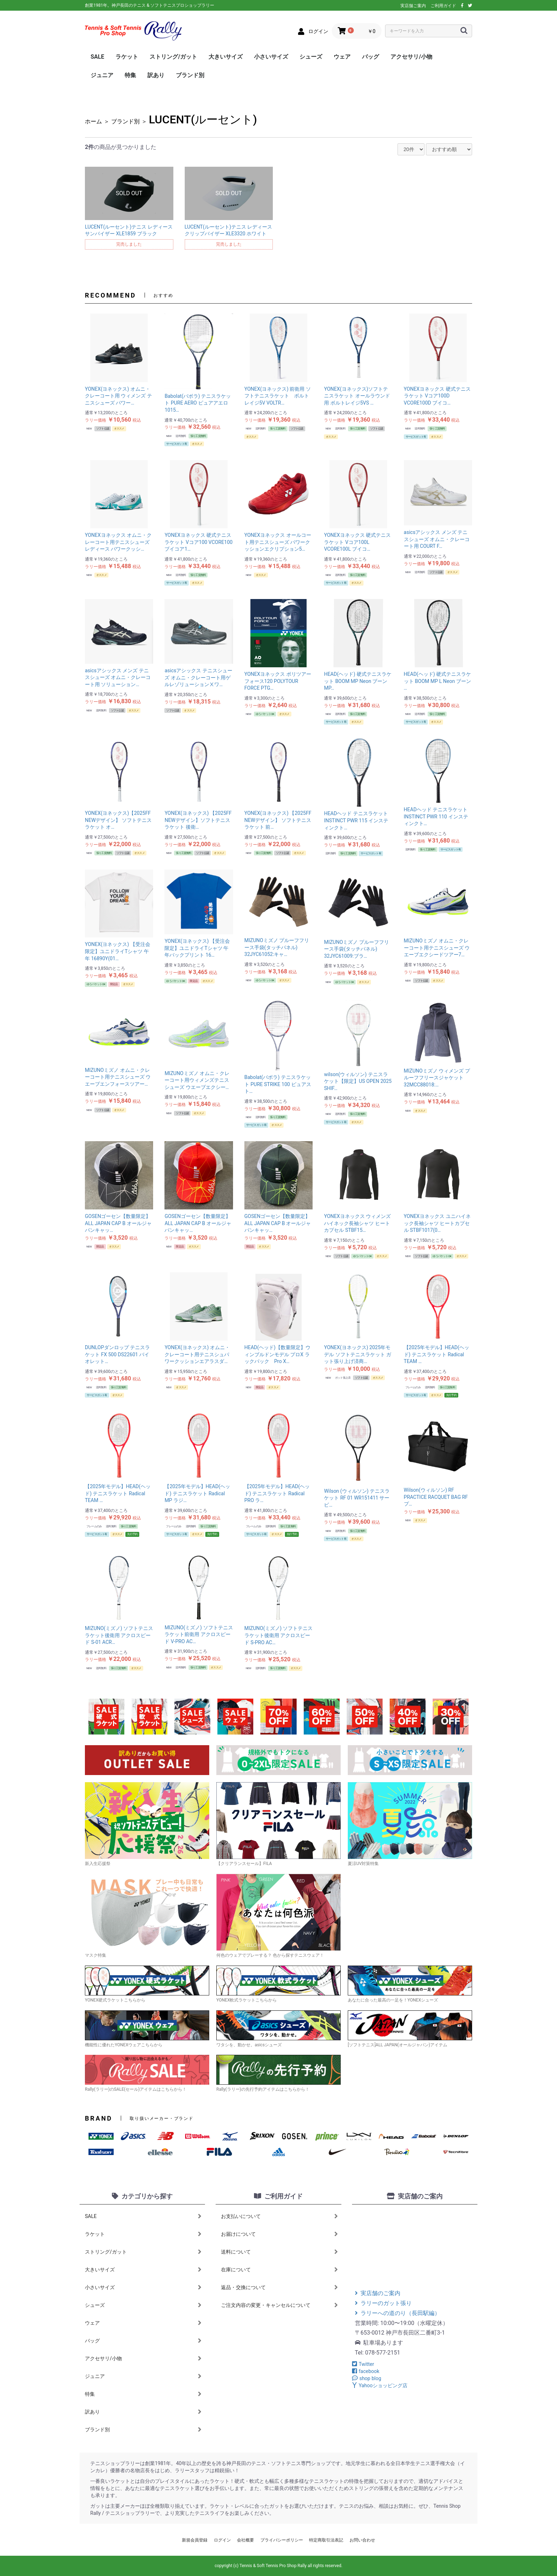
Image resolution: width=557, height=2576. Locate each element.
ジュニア (102, 75)
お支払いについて (279, 2216)
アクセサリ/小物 (411, 56)
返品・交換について (279, 2287)
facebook (365, 2371)
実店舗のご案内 (377, 2293)
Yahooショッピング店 (379, 2385)
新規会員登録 (194, 2540)
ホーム (93, 121)
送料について (279, 2251)
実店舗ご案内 (413, 5)
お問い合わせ (362, 2540)
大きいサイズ (226, 56)
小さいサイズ (271, 56)
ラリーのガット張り (383, 2303)
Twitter (363, 2364)
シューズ (310, 56)
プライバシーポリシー (281, 2540)
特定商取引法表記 (326, 2540)
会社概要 (245, 2540)
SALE (97, 56)
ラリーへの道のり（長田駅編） (397, 2313)
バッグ (370, 56)
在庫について (279, 2269)
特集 (130, 75)
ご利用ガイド (443, 5)
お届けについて (279, 2234)
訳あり (155, 75)
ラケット (126, 56)
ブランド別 (190, 75)
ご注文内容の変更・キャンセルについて (279, 2305)
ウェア (342, 56)
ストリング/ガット (173, 56)
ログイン (222, 2540)
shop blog (366, 2378)
